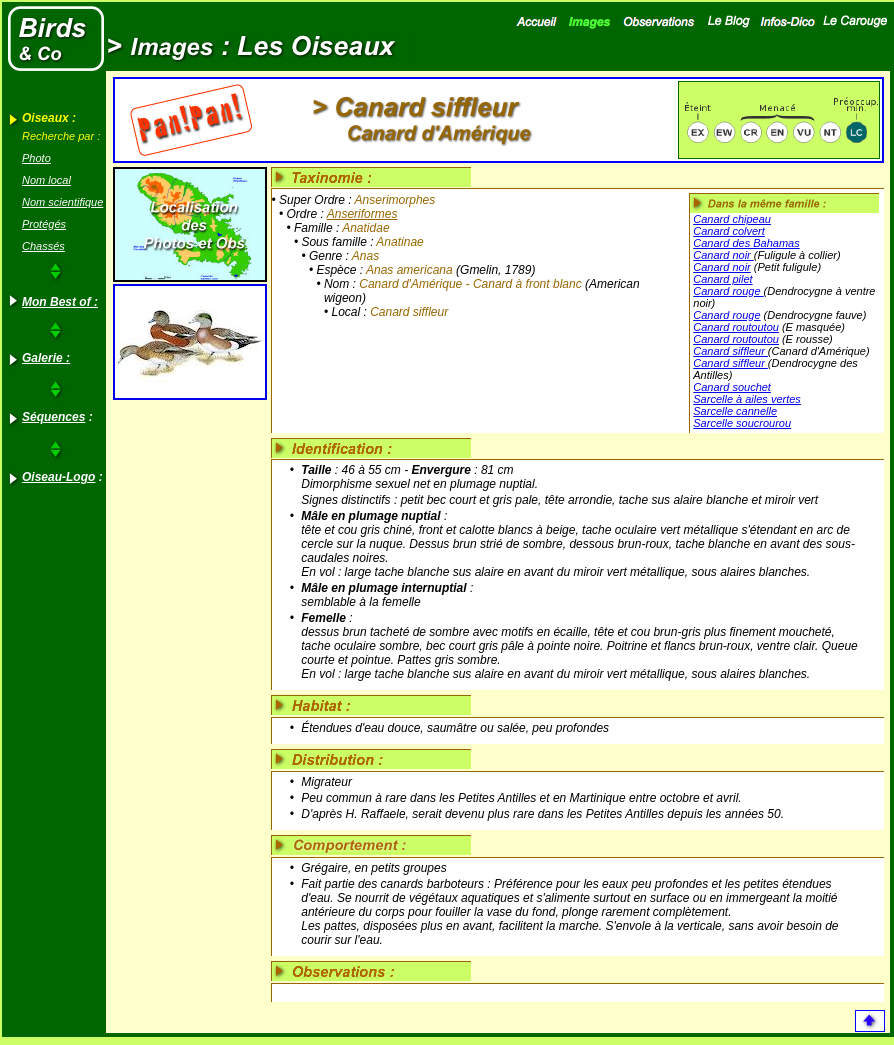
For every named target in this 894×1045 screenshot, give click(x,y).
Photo (36, 158)
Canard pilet (722, 279)
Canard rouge (728, 291)
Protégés (44, 224)
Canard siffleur (730, 351)
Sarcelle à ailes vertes (747, 399)
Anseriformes (362, 214)
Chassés (43, 246)
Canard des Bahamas (746, 243)
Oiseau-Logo (58, 477)
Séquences (53, 417)
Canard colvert (729, 231)
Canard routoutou (736, 327)
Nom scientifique (62, 202)
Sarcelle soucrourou (742, 423)
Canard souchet (732, 387)
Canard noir (723, 255)
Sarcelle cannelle (735, 411)
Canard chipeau (732, 219)
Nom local (46, 180)
